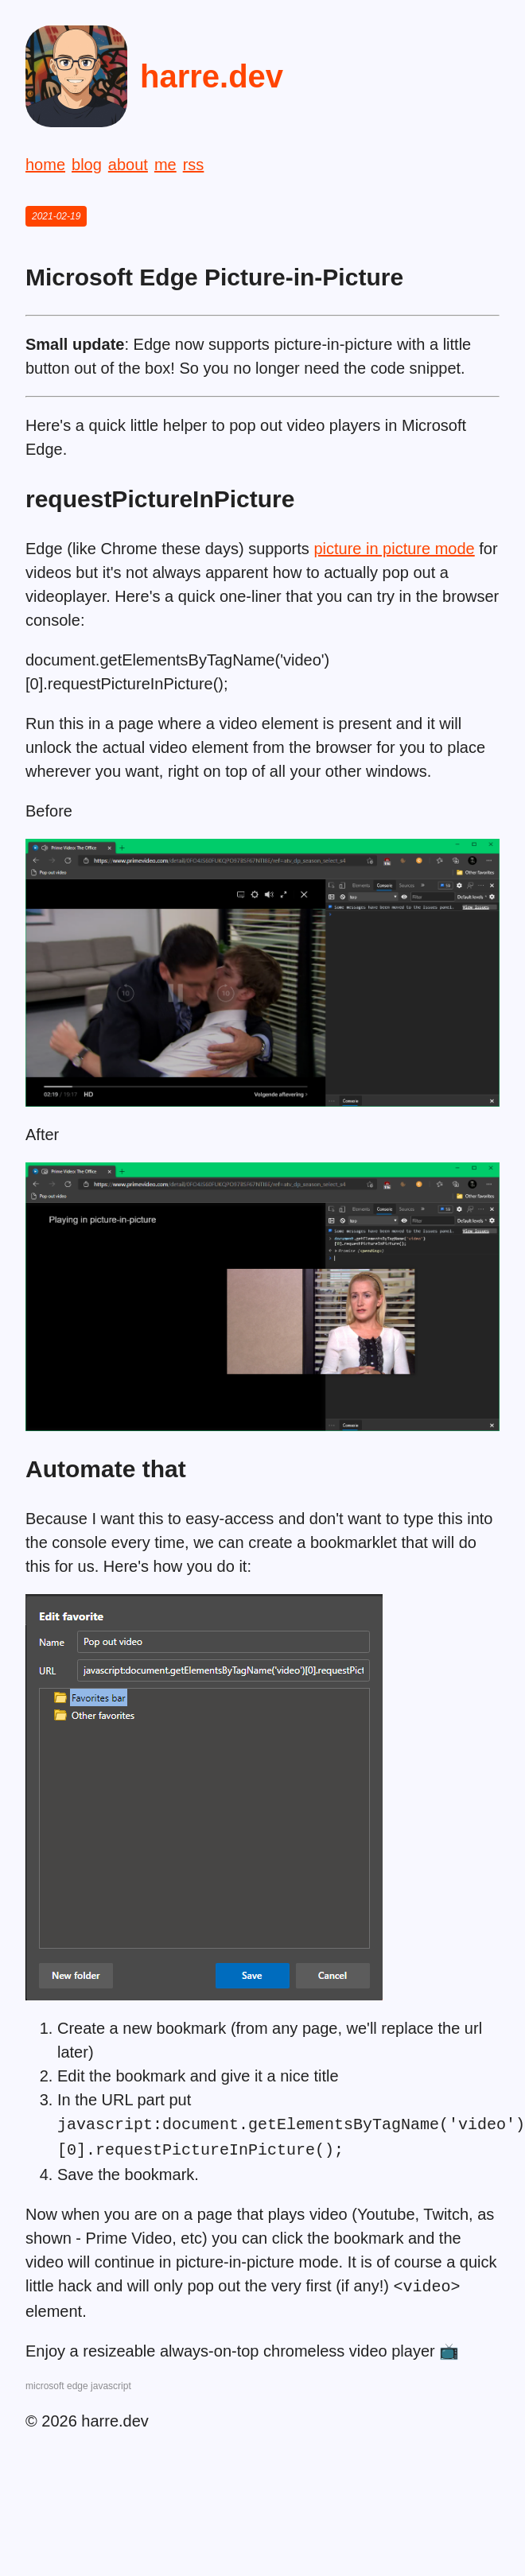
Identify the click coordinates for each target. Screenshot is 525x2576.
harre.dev (211, 76)
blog (87, 164)
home (45, 164)
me (165, 164)
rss (193, 164)
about (128, 164)
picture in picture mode (393, 548)
